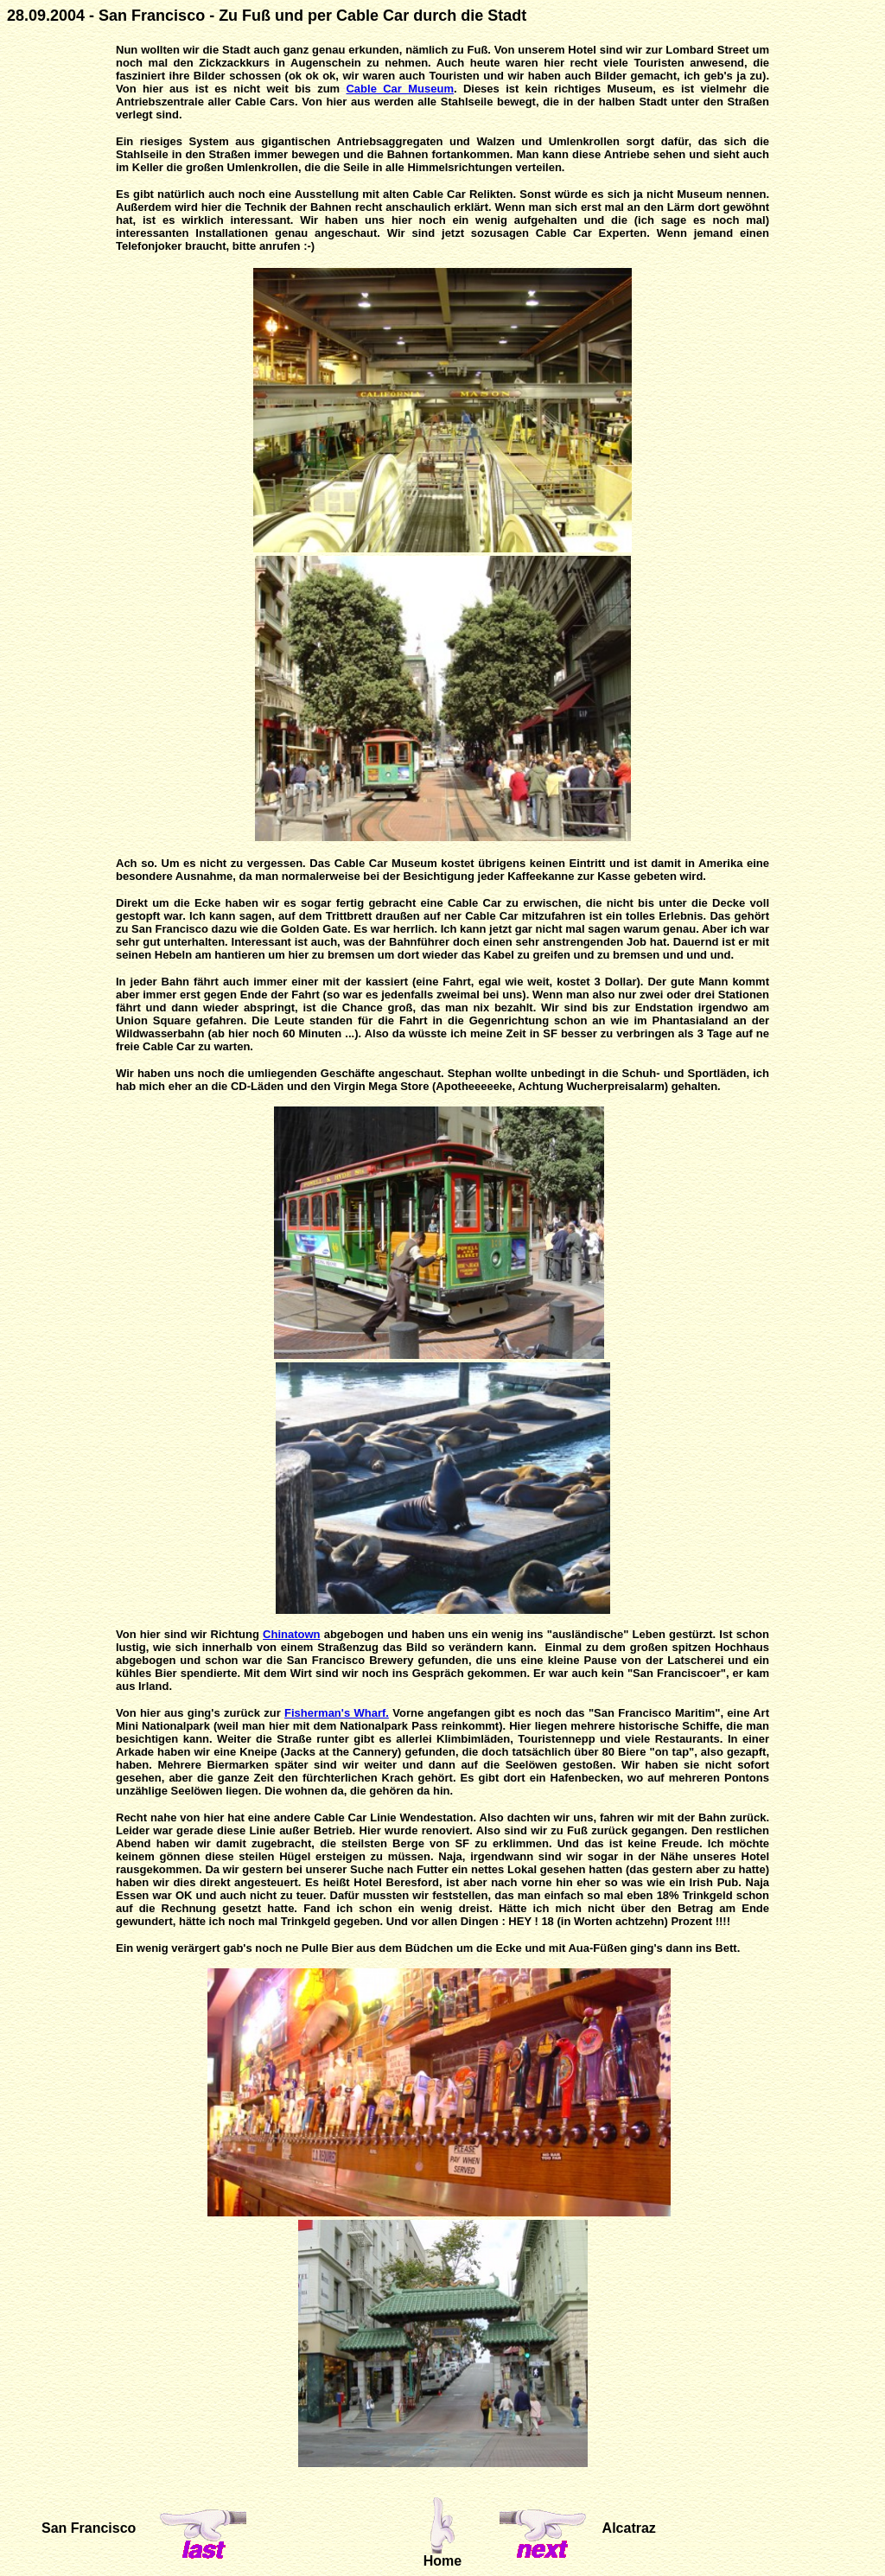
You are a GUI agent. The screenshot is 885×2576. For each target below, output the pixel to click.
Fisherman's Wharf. (336, 1712)
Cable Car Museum (399, 88)
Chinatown (291, 1634)
